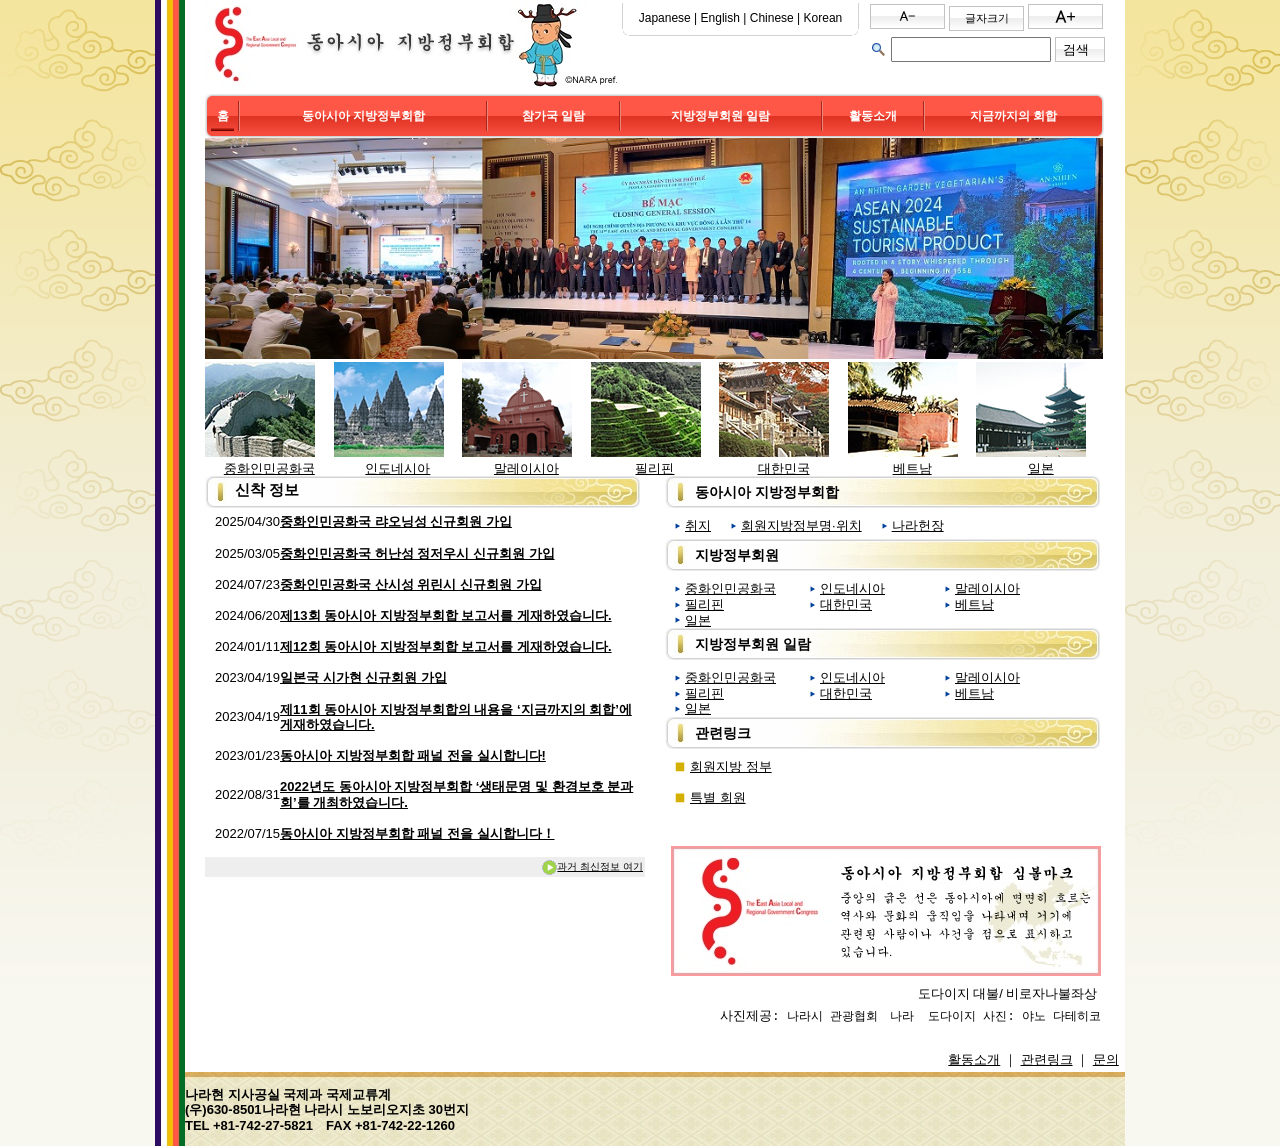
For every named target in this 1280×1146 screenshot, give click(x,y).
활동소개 (873, 116)
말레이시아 (526, 468)
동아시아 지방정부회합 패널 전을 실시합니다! (413, 755)
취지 (698, 525)
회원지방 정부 (731, 766)
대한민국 (784, 468)
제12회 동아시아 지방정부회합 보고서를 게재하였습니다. (446, 646)
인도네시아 (397, 468)
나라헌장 (918, 525)
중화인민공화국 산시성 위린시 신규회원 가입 (410, 584)
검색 (1076, 49)
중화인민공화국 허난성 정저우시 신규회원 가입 (417, 553)
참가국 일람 (553, 116)
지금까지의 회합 (1013, 116)
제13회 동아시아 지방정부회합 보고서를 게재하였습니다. (446, 615)
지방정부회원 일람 (720, 116)
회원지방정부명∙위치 (801, 525)
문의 (1106, 1059)
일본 (1041, 468)
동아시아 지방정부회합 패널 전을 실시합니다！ (417, 833)
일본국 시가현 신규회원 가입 (363, 677)
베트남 (912, 468)
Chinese (772, 18)
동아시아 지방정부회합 (363, 116)
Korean (823, 18)
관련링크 (1047, 1059)
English (720, 18)
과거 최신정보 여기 (592, 866)
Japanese (665, 18)
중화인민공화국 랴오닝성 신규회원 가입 (396, 521)
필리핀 (654, 468)
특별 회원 (718, 797)
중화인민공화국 (269, 468)
